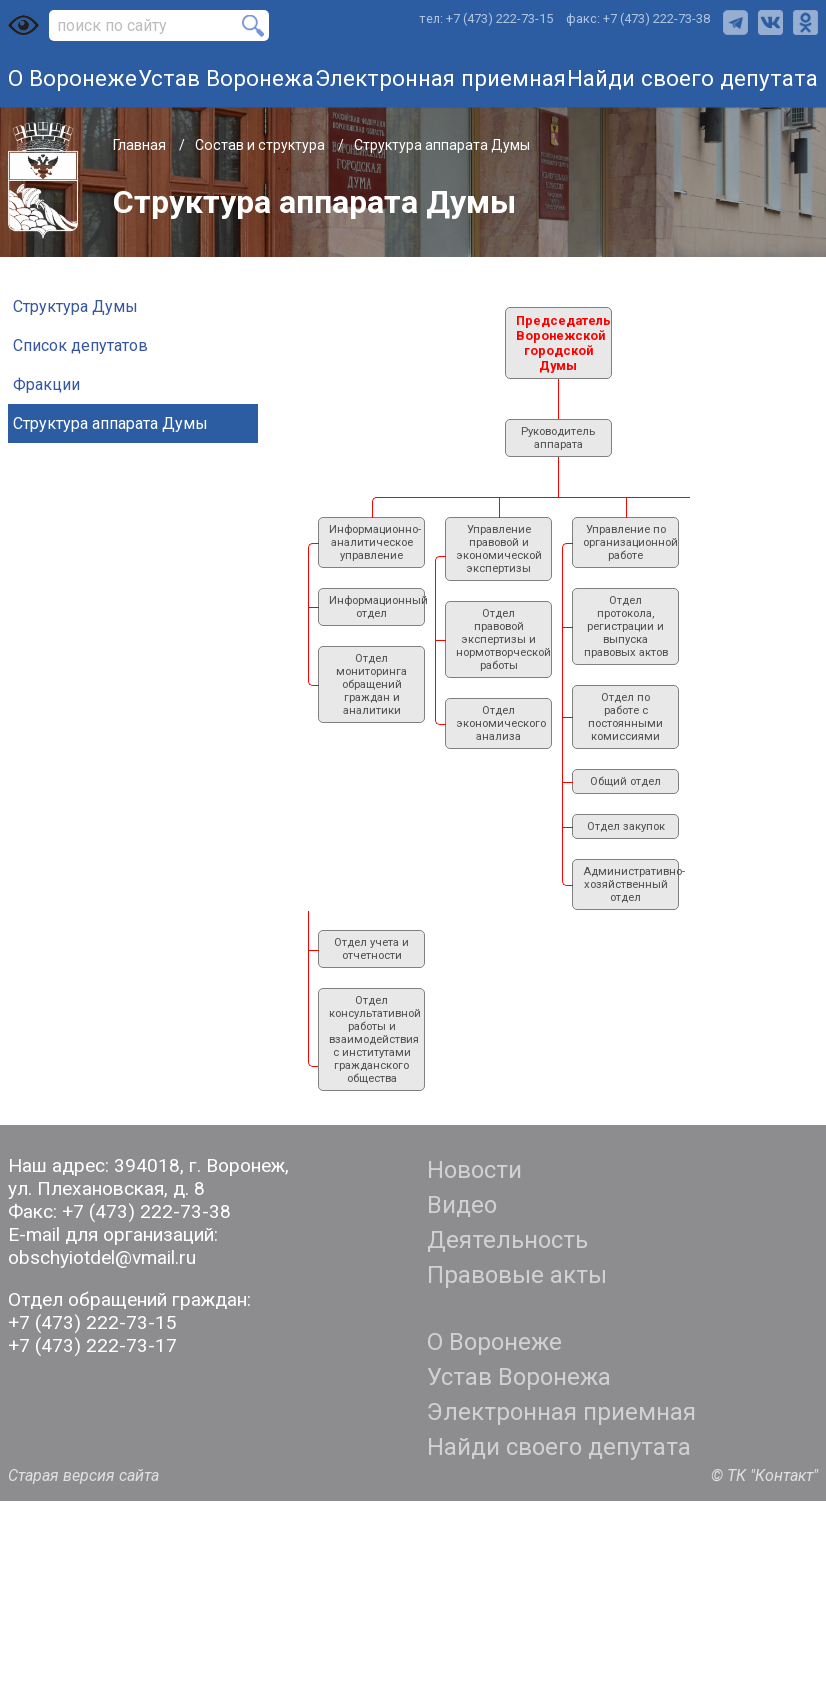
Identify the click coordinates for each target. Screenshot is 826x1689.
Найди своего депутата (692, 78)
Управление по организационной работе (630, 542)
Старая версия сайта (83, 1475)
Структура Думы (75, 306)
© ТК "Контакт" (764, 1475)
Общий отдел (625, 781)
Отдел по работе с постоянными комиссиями (625, 717)
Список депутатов (80, 345)
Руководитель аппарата (558, 438)
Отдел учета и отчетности (371, 949)
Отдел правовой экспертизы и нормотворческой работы (503, 639)
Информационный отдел (377, 607)
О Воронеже (72, 78)
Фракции (46, 384)
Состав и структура (261, 145)
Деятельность (507, 1240)
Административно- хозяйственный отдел (631, 884)
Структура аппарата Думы (110, 423)
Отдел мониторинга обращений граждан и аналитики (371, 684)
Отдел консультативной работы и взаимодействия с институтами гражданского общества (375, 1039)
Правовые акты (517, 1275)
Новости (474, 1170)
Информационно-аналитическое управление (375, 542)
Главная (141, 145)
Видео (462, 1205)
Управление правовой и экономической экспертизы (499, 549)
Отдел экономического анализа (501, 723)
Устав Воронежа (226, 78)
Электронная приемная (440, 78)
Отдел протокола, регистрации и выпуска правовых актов (626, 626)
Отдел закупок (626, 826)
